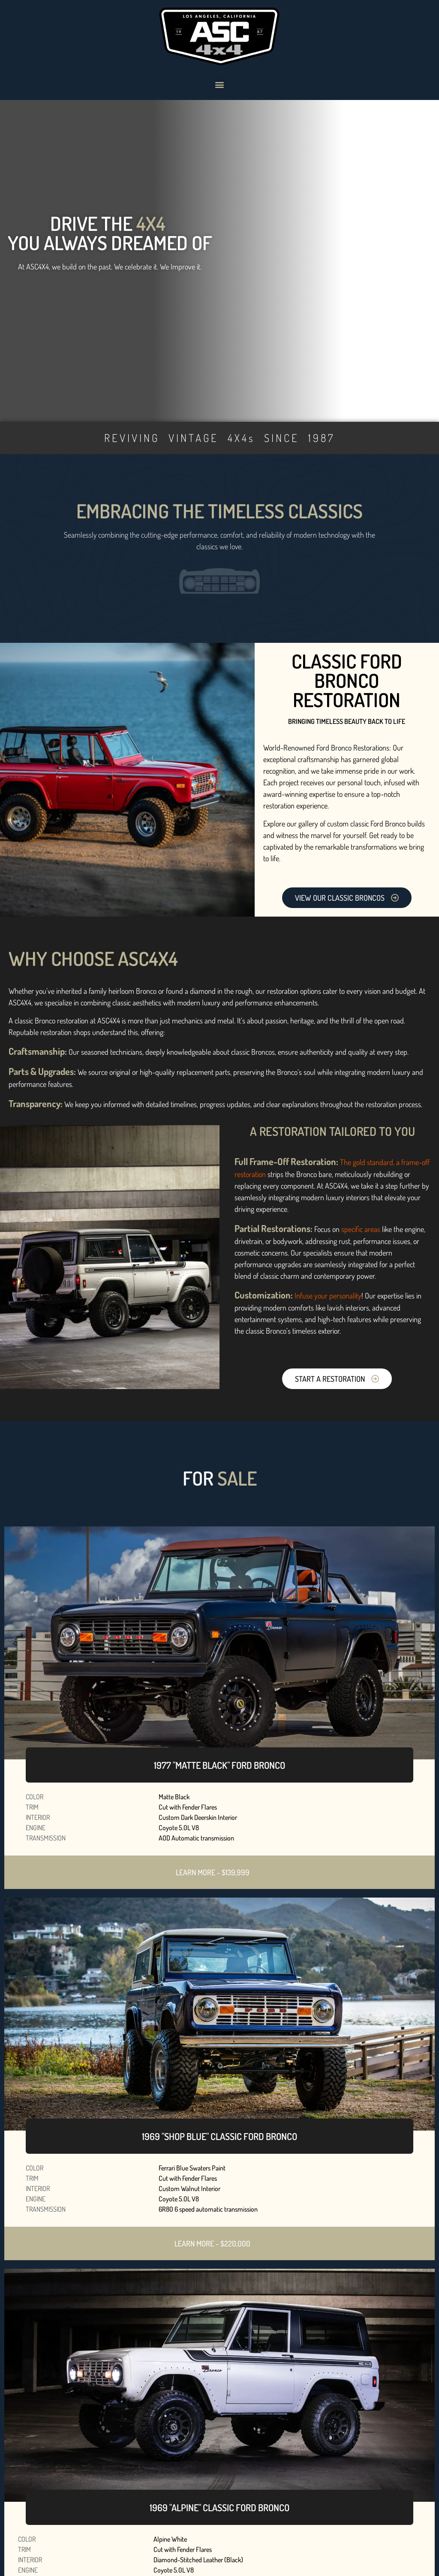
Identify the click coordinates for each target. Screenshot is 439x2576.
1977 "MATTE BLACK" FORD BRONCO (219, 1765)
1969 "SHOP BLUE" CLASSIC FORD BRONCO (219, 2136)
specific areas (360, 1229)
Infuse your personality (328, 1295)
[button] (220, 84)
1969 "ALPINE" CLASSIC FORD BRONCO (219, 2507)
